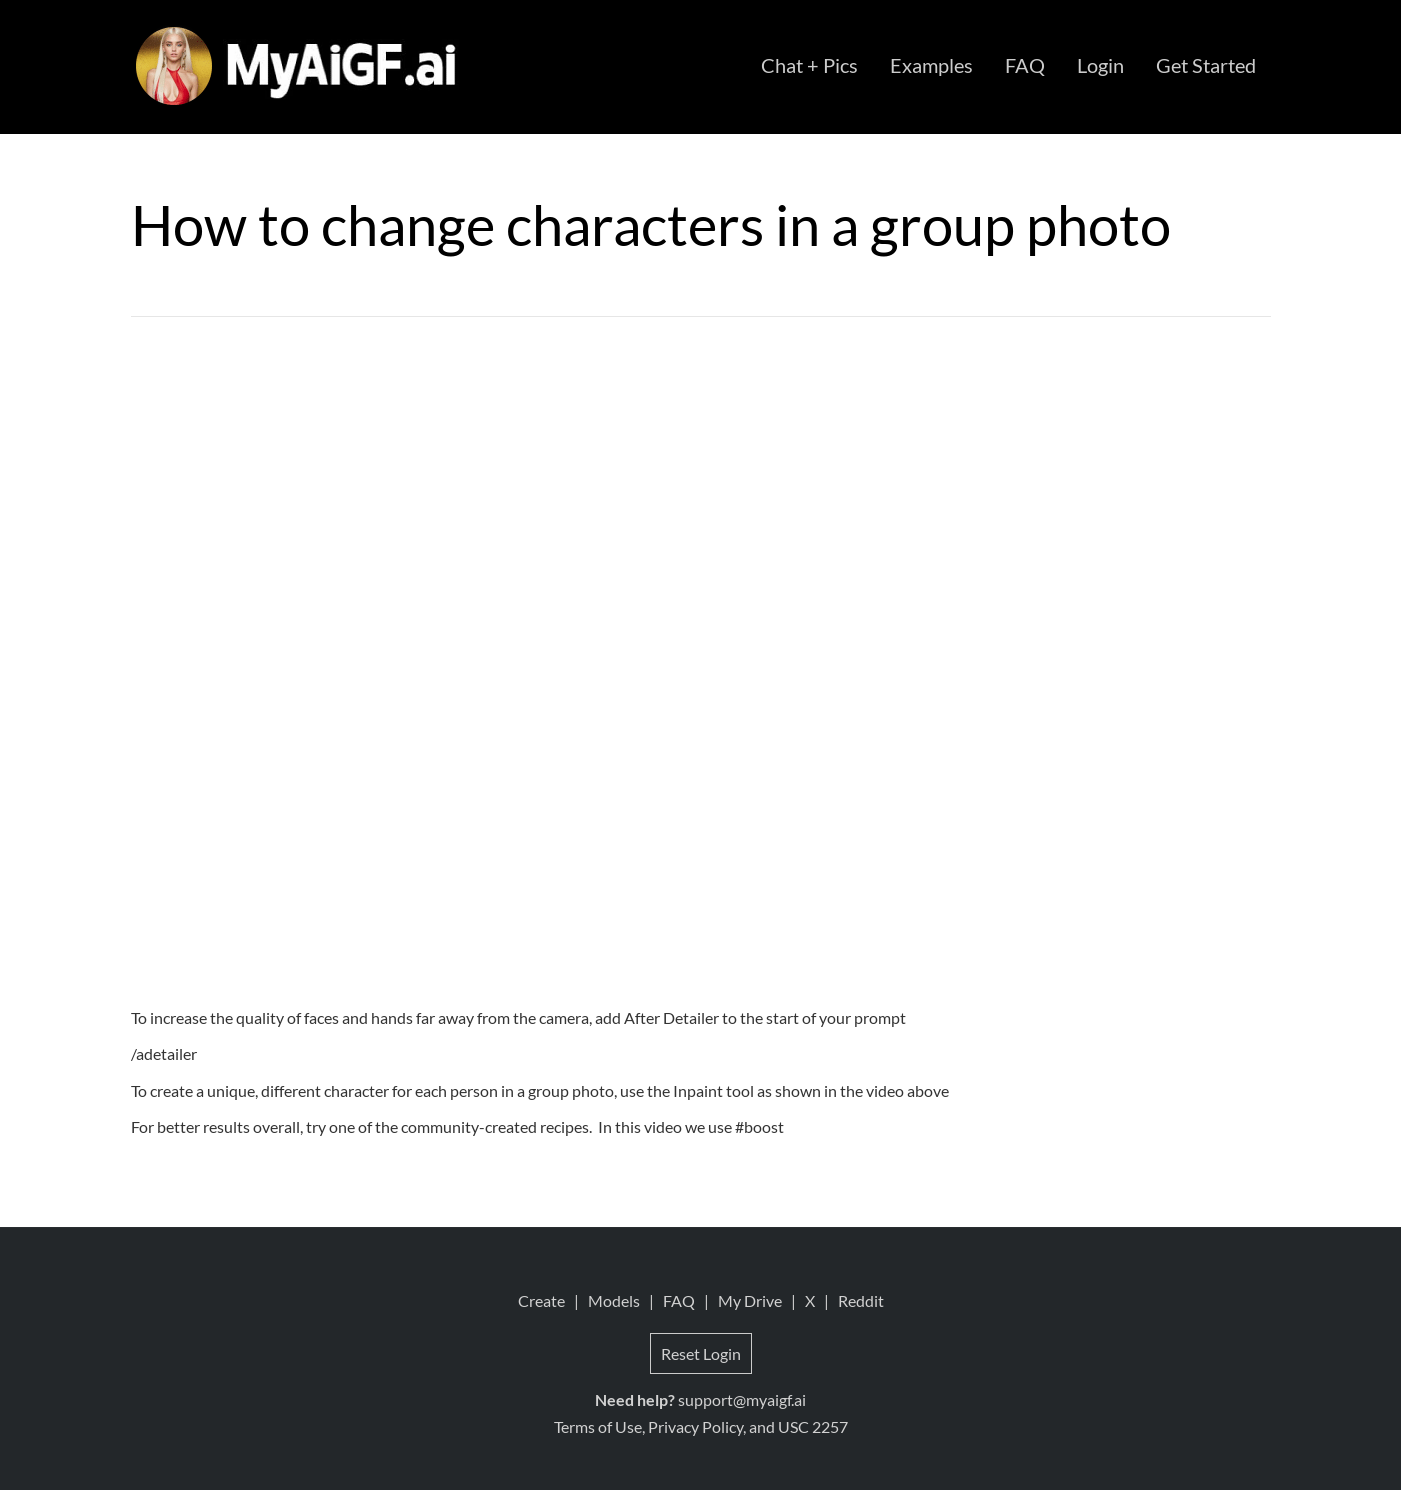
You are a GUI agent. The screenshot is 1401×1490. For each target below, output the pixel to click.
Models (614, 1300)
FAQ (1025, 65)
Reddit (861, 1300)
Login (1100, 65)
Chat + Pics (809, 65)
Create (541, 1300)
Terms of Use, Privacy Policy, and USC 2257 (701, 1426)
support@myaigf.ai (742, 1399)
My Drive (750, 1300)
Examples (931, 65)
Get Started (1206, 65)
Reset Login (701, 1353)
